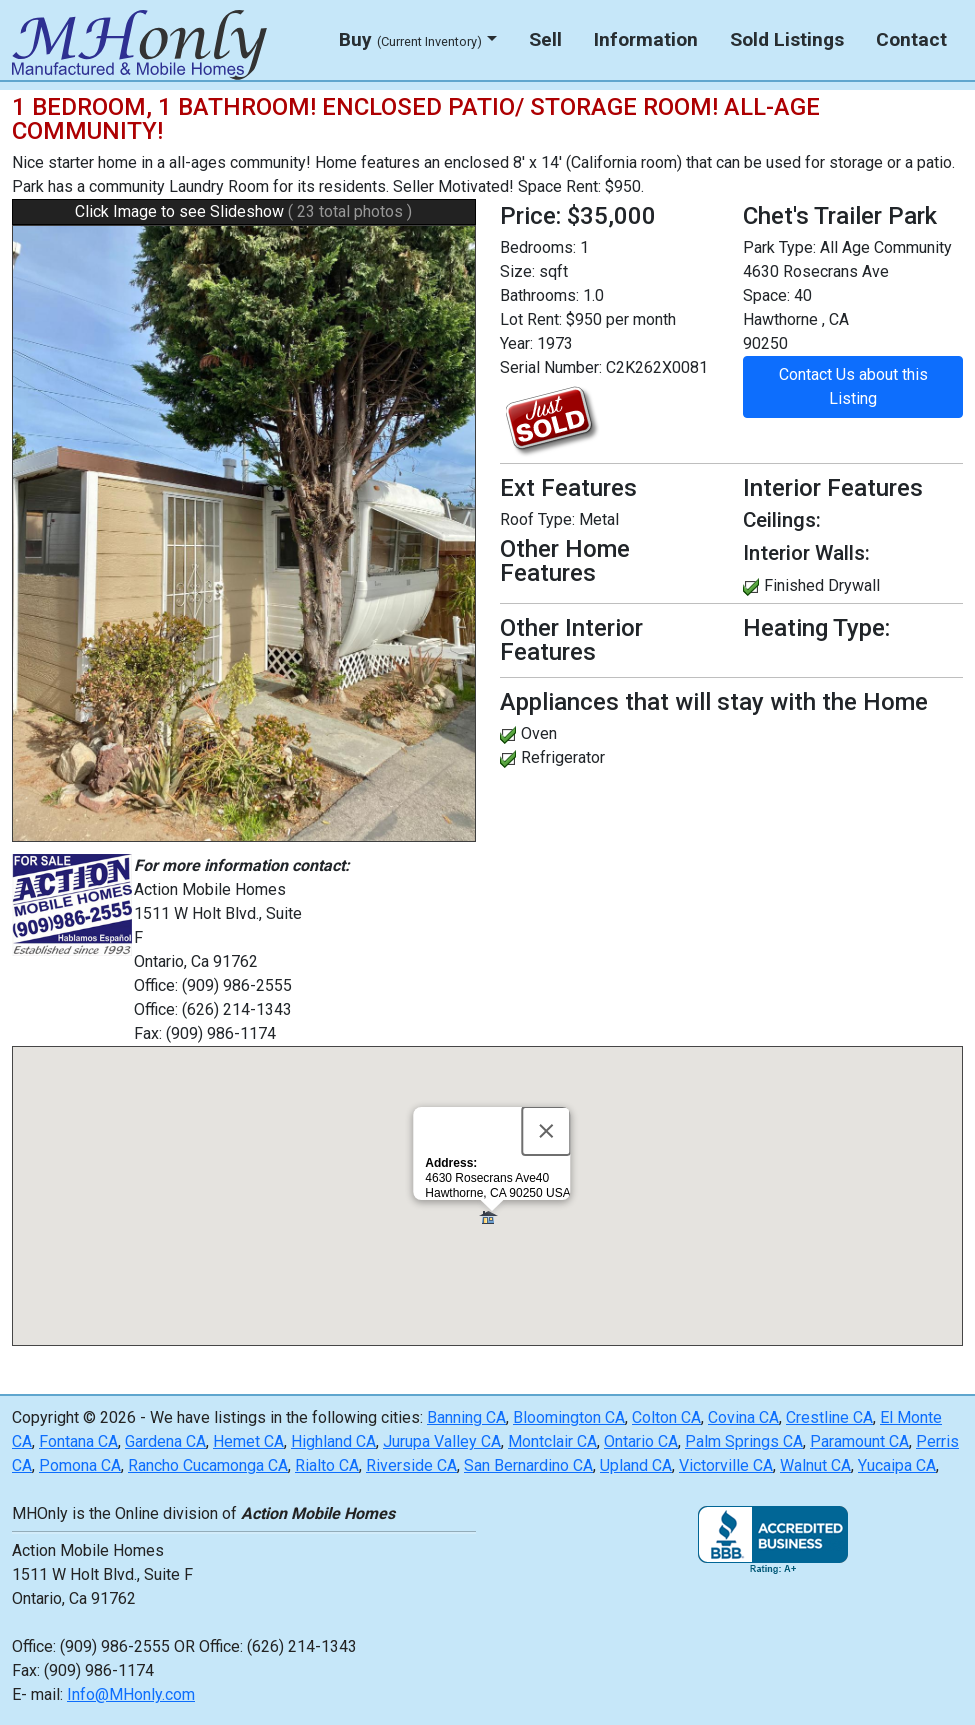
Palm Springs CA (744, 1441)
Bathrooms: (539, 295)
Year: (516, 343)
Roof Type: (537, 519)
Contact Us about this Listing (853, 386)
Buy (410, 39)
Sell (545, 39)
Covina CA (743, 1417)
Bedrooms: (538, 247)
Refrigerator (563, 757)
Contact (911, 39)
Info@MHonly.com (131, 1694)
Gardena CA (165, 1441)
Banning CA (466, 1417)
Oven (539, 733)
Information (646, 39)
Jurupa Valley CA (442, 1441)
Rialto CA (327, 1465)
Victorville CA (726, 1465)
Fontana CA (78, 1441)
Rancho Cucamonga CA (208, 1465)
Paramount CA (859, 1441)
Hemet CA (248, 1441)
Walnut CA (815, 1465)
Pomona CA (80, 1465)
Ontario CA (641, 1441)
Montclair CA (552, 1441)
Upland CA (636, 1465)
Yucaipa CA (897, 1465)
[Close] (546, 1131)
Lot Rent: (531, 319)
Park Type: (779, 247)
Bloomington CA (569, 1417)
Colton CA (666, 1417)
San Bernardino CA (528, 1465)
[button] (491, 1218)
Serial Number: (551, 367)
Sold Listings (787, 39)
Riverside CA (411, 1465)
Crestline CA (829, 1417)
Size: (517, 271)
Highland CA (333, 1441)
